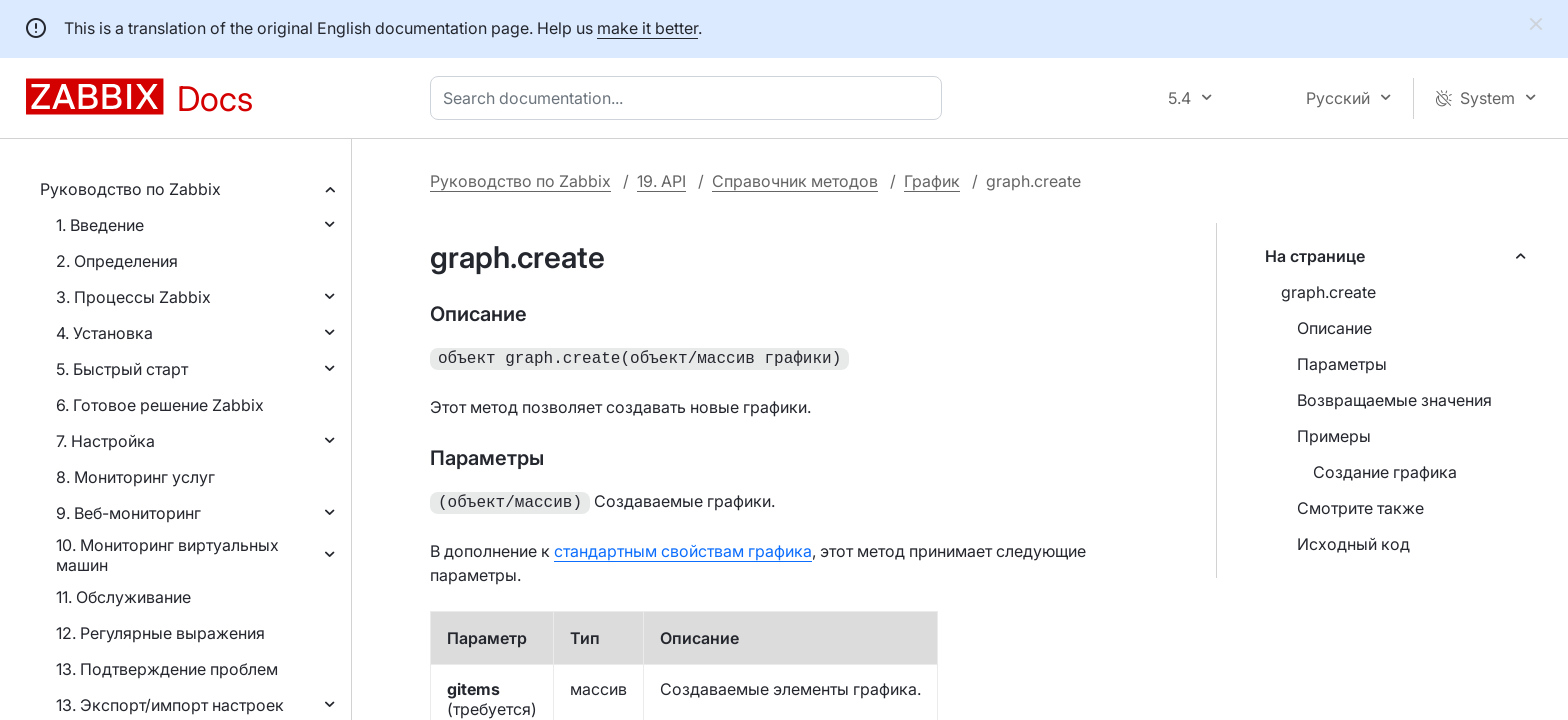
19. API (661, 181)
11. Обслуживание (123, 597)
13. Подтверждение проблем (167, 669)
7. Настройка (105, 441)
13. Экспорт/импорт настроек (170, 705)
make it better (647, 28)
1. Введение (100, 225)
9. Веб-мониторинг (128, 513)
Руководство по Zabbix (130, 189)
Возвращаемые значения (1394, 400)
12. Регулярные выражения (160, 633)
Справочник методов (795, 181)
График (932, 181)
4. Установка (104, 333)
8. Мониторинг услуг (135, 477)
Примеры (1334, 436)
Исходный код (1353, 544)
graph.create (1328, 292)
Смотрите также (1360, 508)
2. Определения (117, 261)
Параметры (1342, 364)
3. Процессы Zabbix (133, 297)
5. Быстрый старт (122, 369)
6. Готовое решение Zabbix (160, 405)
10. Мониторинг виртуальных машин (167, 555)
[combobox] (690, 98)
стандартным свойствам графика (683, 547)
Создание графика (1385, 472)
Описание (1334, 328)
